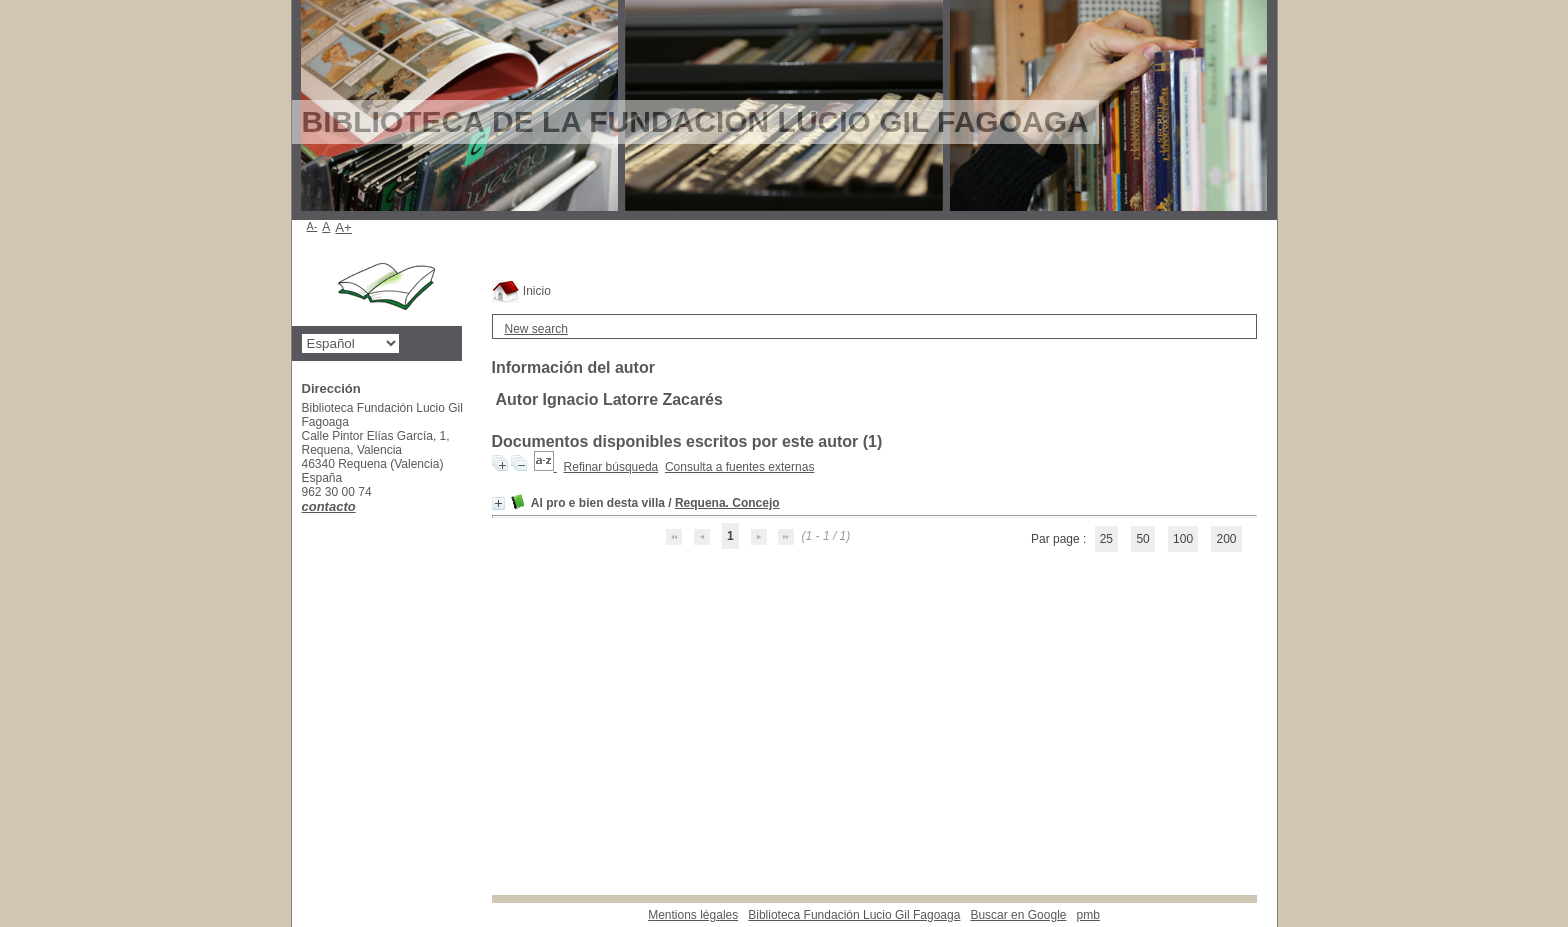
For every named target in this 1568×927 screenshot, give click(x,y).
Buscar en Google (1018, 915)
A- (312, 226)
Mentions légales (693, 915)
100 (1183, 539)
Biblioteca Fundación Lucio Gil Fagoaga (854, 915)
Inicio (521, 291)
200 (1226, 539)
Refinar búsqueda (611, 467)
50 (1142, 539)
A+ (343, 227)
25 (1106, 539)
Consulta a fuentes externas (739, 467)
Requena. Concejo (727, 503)
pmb (1087, 915)
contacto (329, 506)
